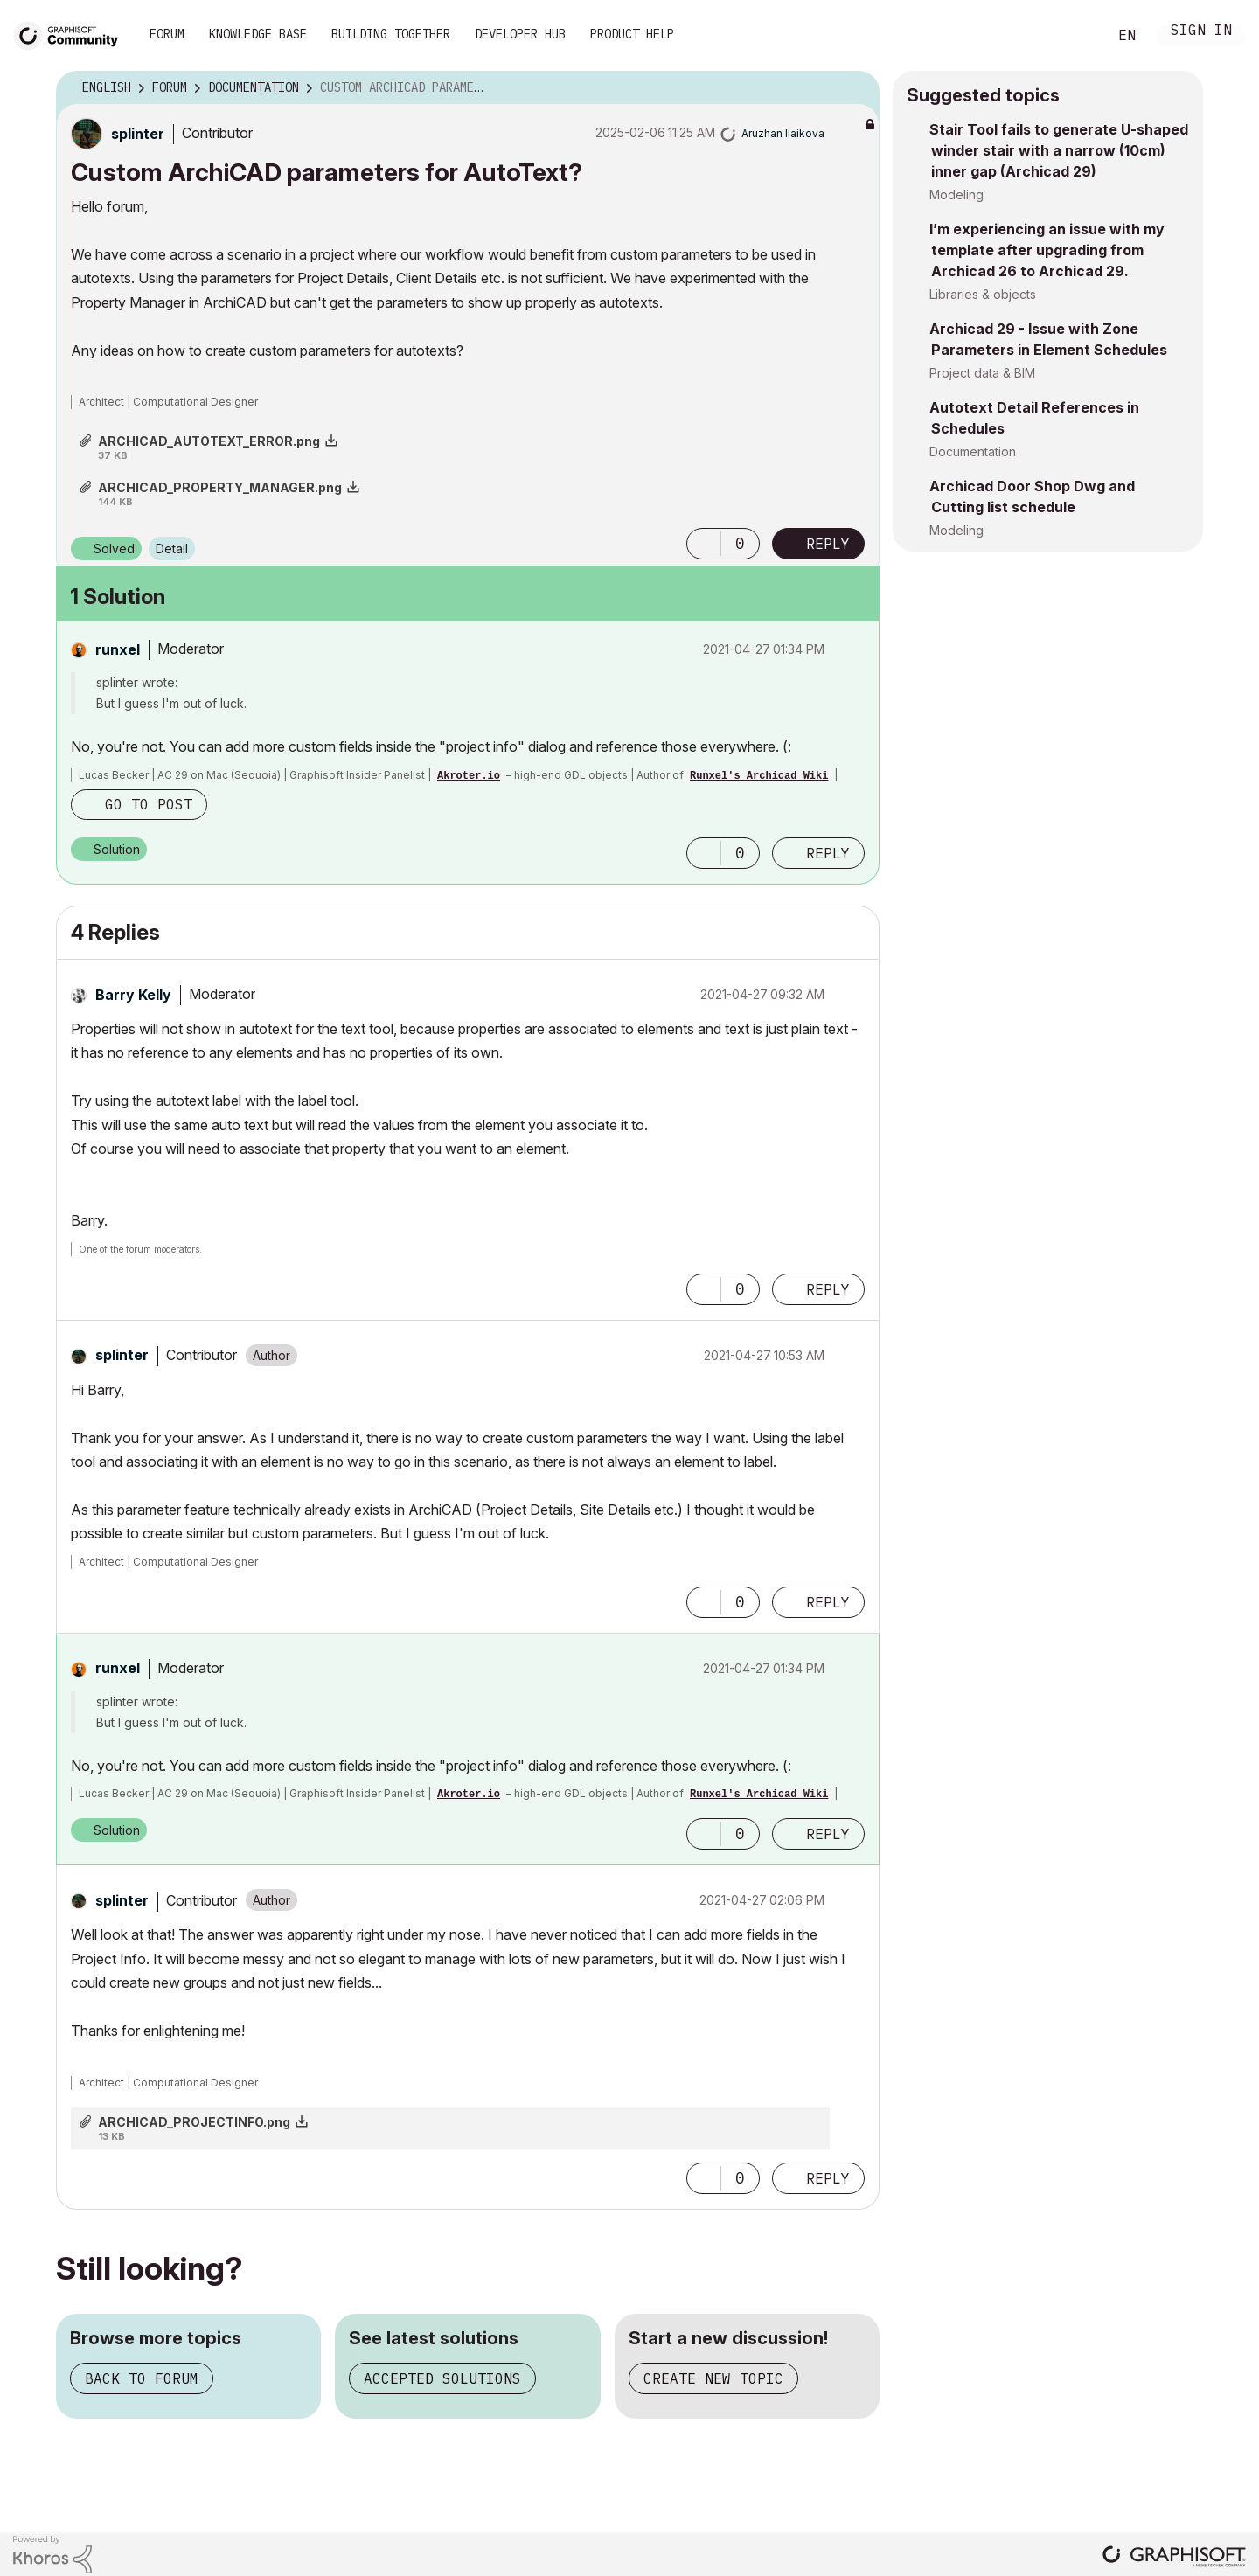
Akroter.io (468, 776)
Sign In (1201, 31)
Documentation (972, 451)
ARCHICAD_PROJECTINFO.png (194, 2121)
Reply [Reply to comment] (828, 853)
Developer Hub (520, 34)
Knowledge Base (258, 34)
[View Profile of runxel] (117, 649)
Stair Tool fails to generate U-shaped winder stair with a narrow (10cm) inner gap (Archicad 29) (1058, 150)
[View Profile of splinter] (137, 133)
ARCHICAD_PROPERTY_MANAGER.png (220, 487)
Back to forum (141, 2378)
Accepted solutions (442, 2378)
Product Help (632, 34)
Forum (167, 34)
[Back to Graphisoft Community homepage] (71, 33)
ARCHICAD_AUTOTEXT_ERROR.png (209, 441)
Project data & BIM (982, 372)
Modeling (956, 194)
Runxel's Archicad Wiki (759, 776)
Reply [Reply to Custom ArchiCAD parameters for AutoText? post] (828, 543)
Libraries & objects (982, 294)
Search (1074, 36)
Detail (172, 548)
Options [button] (855, 88)
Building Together (390, 34)
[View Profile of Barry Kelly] (133, 994)
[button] (703, 544)
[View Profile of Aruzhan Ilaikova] (782, 133)
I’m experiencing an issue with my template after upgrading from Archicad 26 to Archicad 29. (1047, 250)
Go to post (148, 804)
